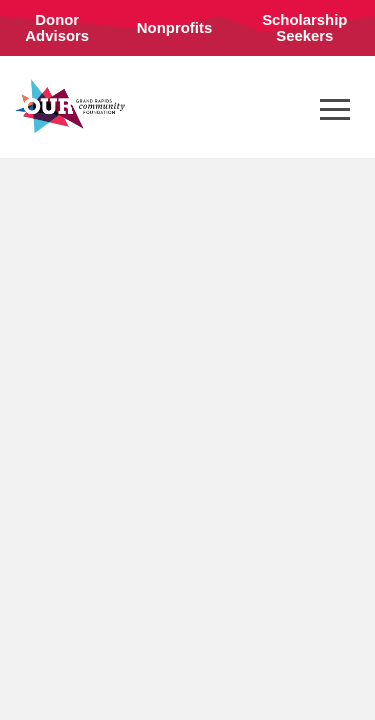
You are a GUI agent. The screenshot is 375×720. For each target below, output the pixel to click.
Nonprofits (174, 27)
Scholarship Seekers (304, 27)
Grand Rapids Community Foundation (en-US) (70, 106)
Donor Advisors (57, 27)
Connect (57, 91)
